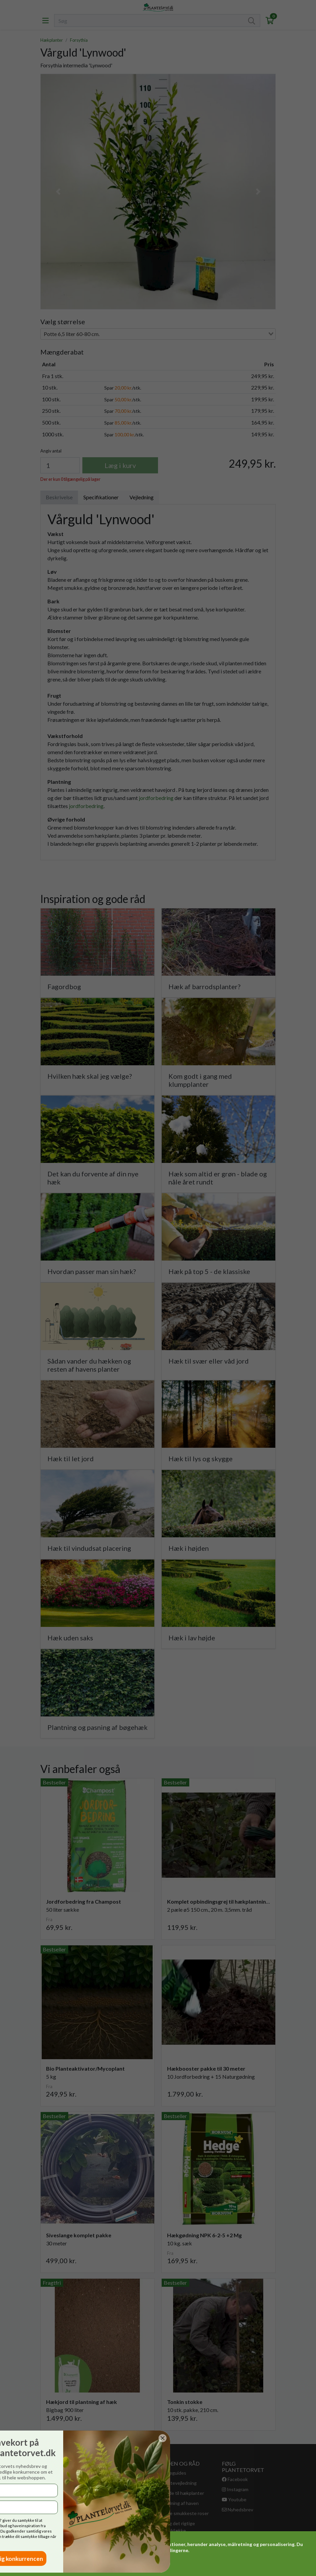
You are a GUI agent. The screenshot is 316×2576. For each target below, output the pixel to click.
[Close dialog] (38, 2438)
